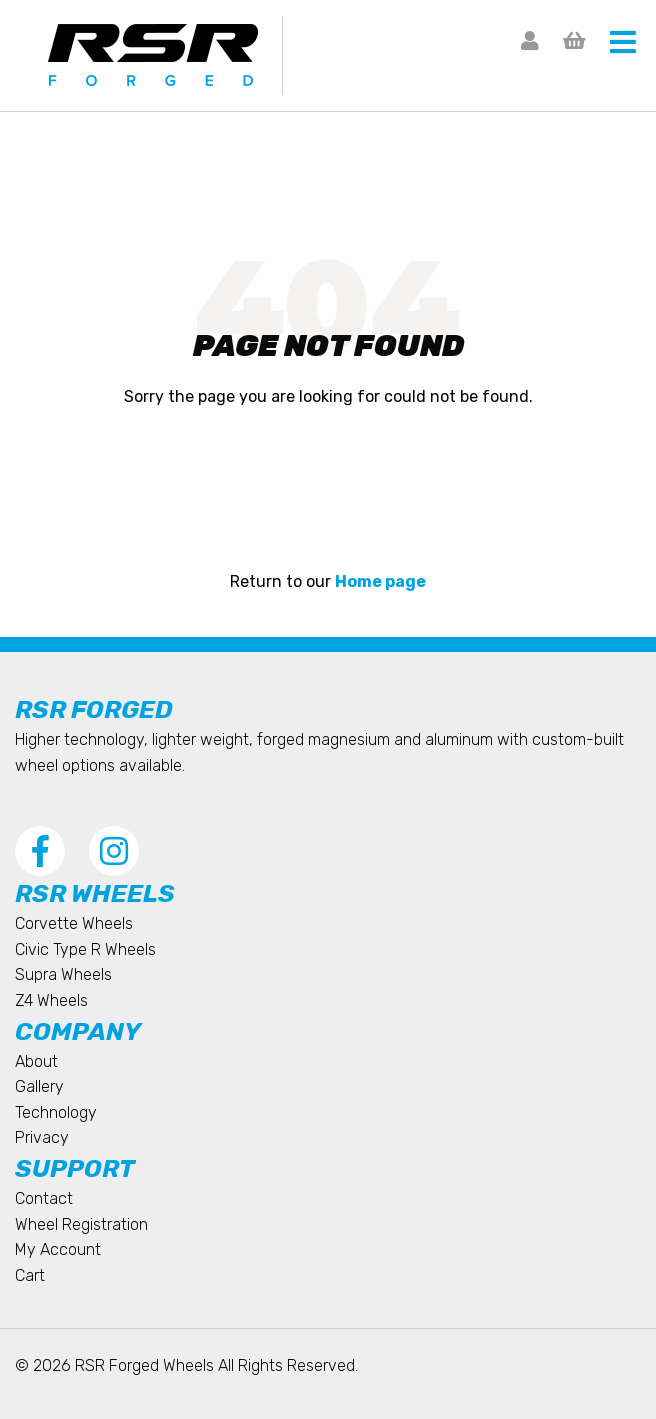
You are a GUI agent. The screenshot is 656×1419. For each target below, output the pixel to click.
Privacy (42, 1137)
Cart (30, 1275)
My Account (58, 1249)
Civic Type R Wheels (85, 949)
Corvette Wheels (74, 923)
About (36, 1061)
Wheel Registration (81, 1224)
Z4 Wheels (51, 1000)
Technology (56, 1112)
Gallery (39, 1086)
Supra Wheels (63, 974)
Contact (44, 1198)
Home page (380, 581)
